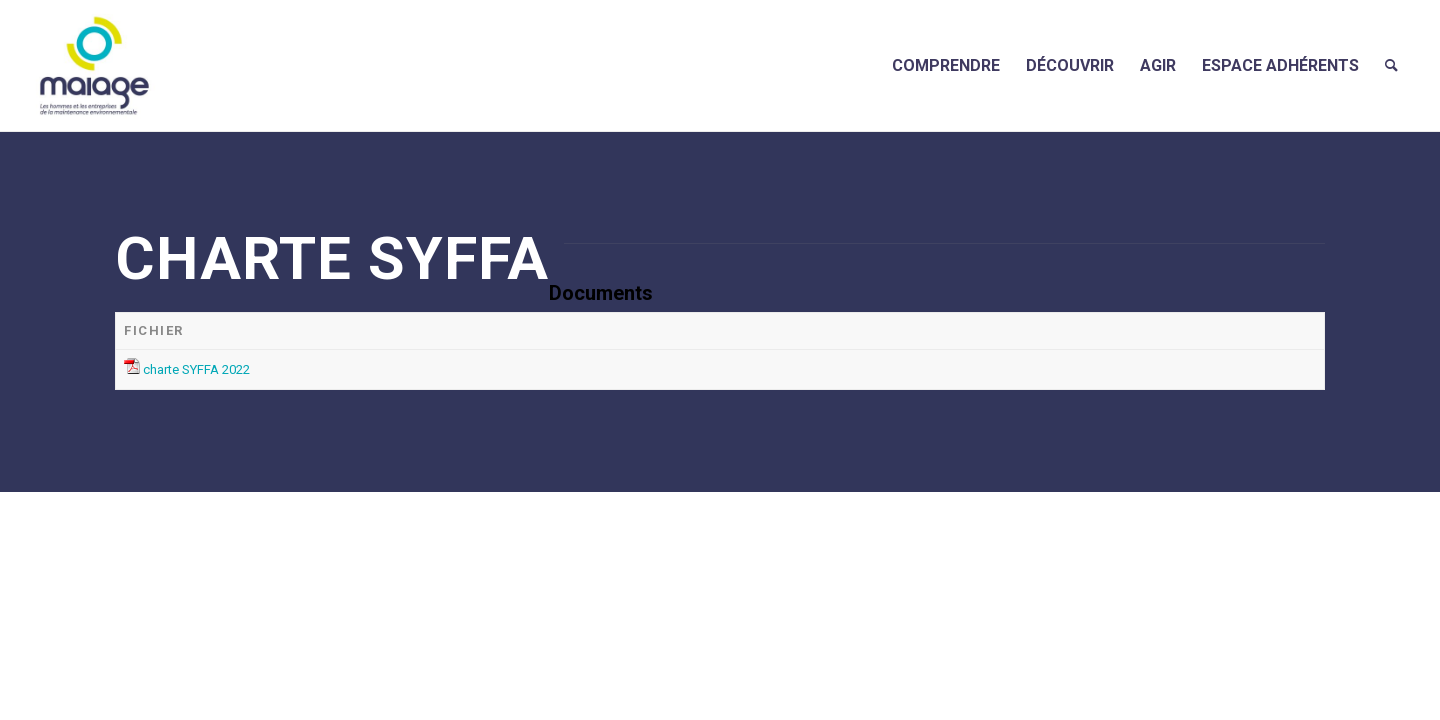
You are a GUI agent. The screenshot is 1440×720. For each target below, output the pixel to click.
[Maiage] (94, 65)
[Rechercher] (1391, 65)
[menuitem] (946, 65)
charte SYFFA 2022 (196, 369)
